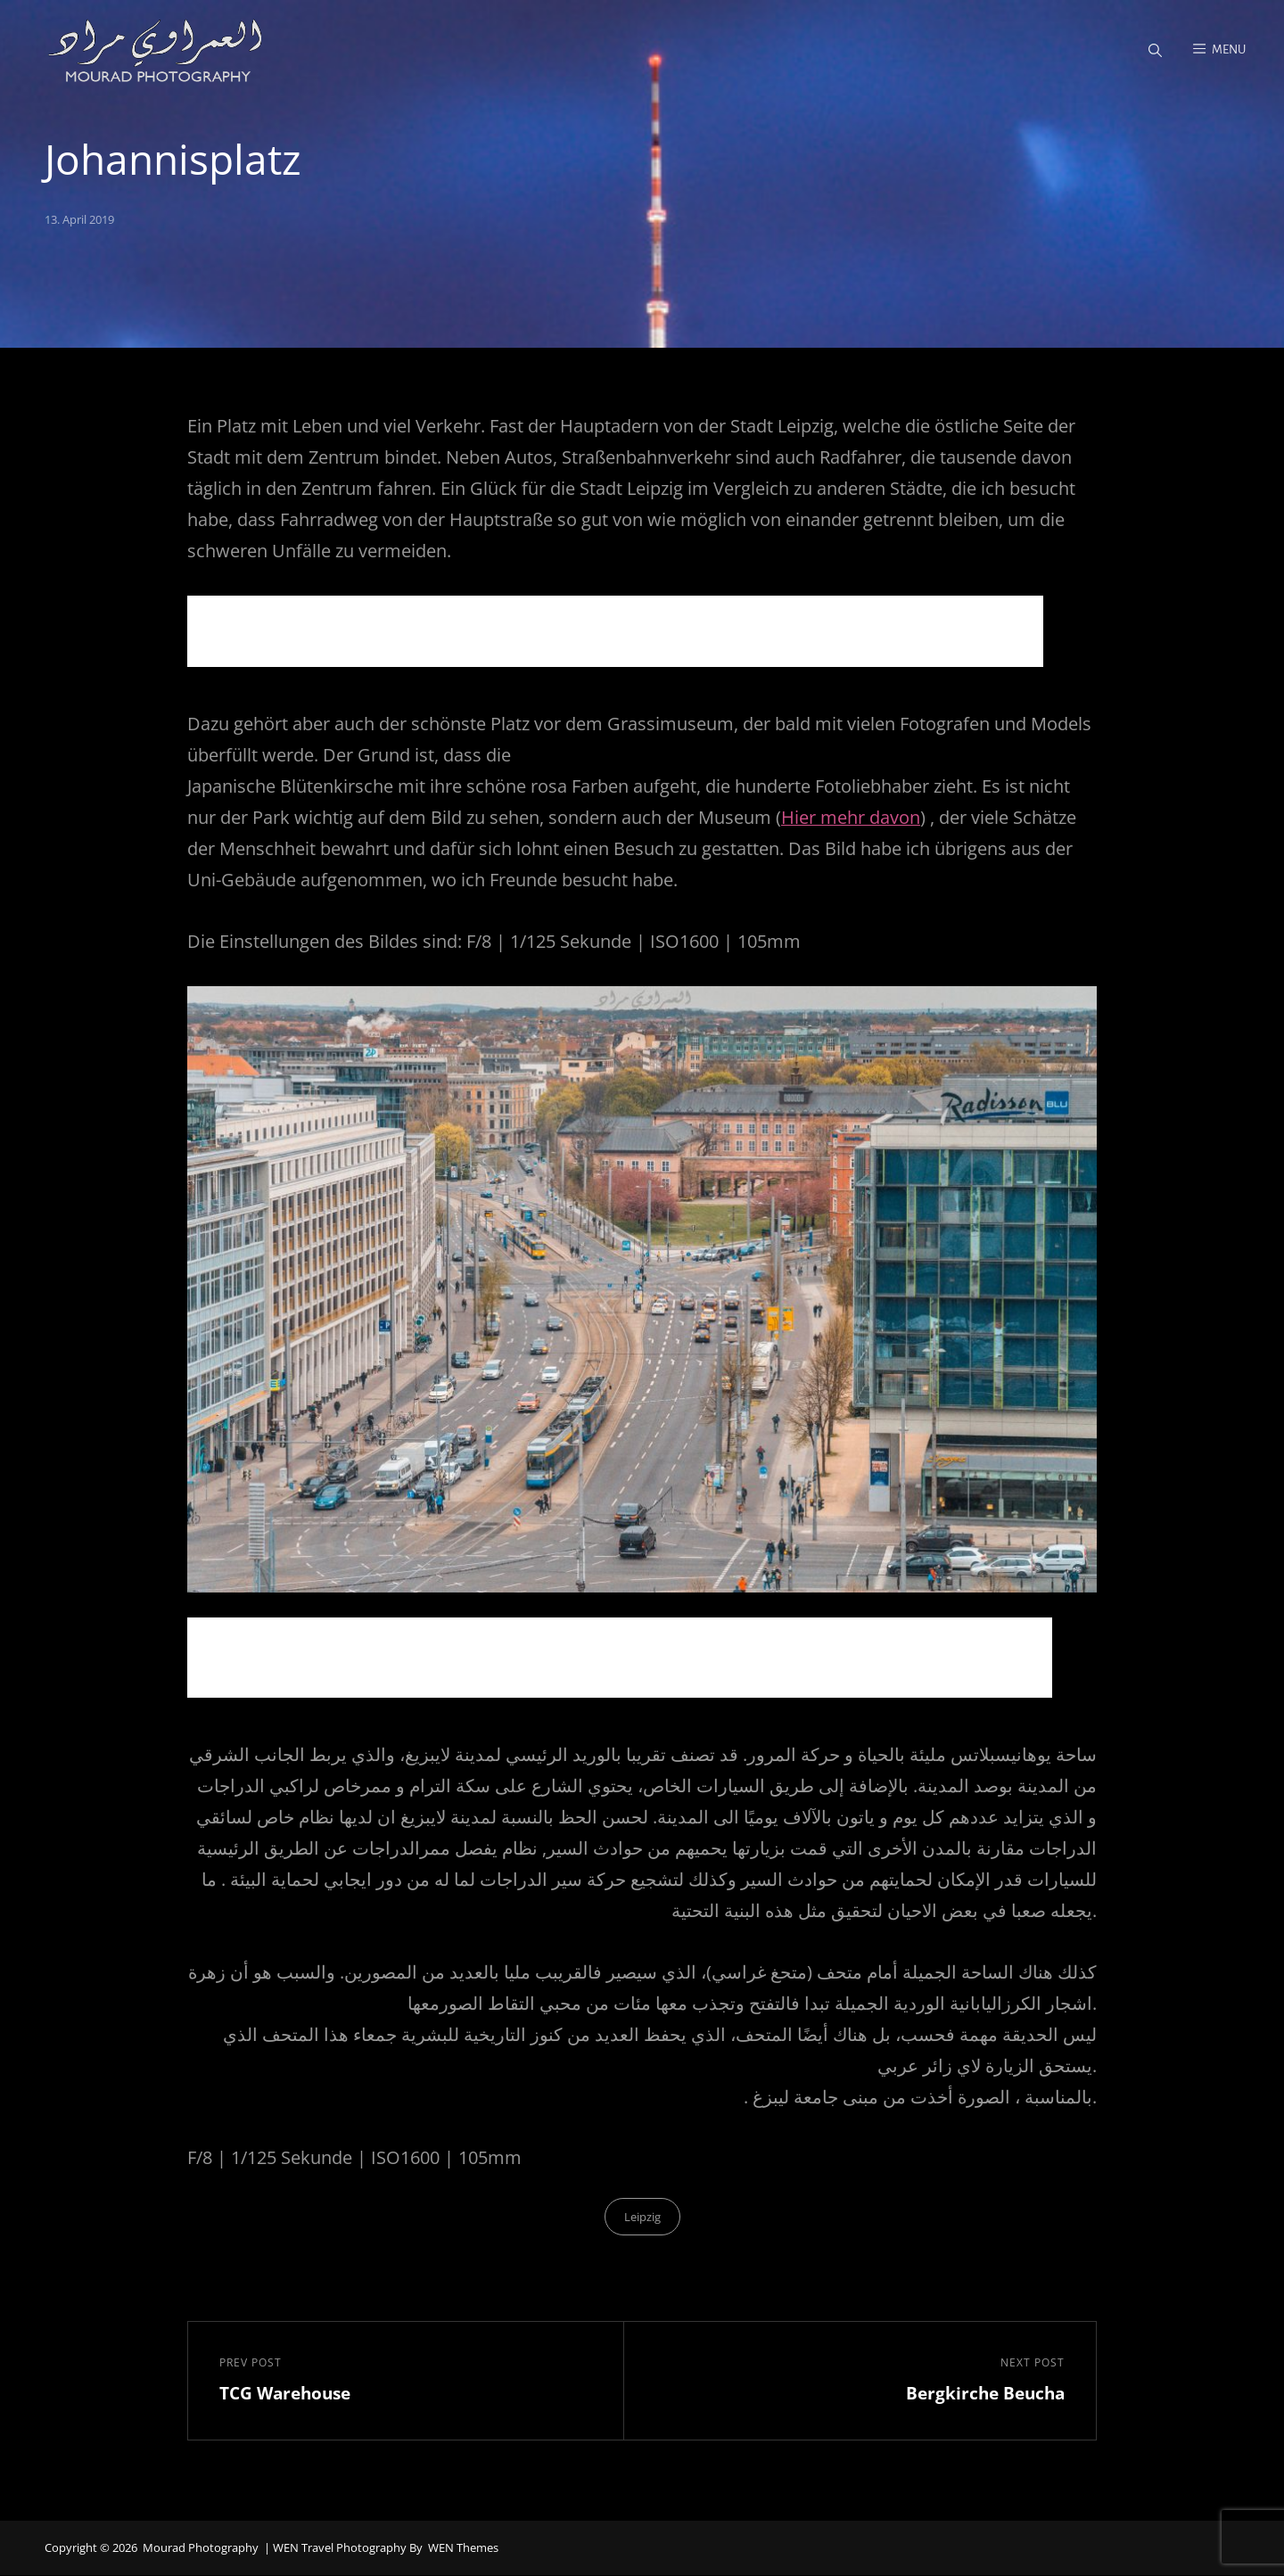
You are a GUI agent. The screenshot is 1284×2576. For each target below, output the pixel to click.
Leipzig (642, 2218)
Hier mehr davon (850, 818)
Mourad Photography (201, 2549)
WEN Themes (463, 2549)
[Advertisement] (620, 635)
